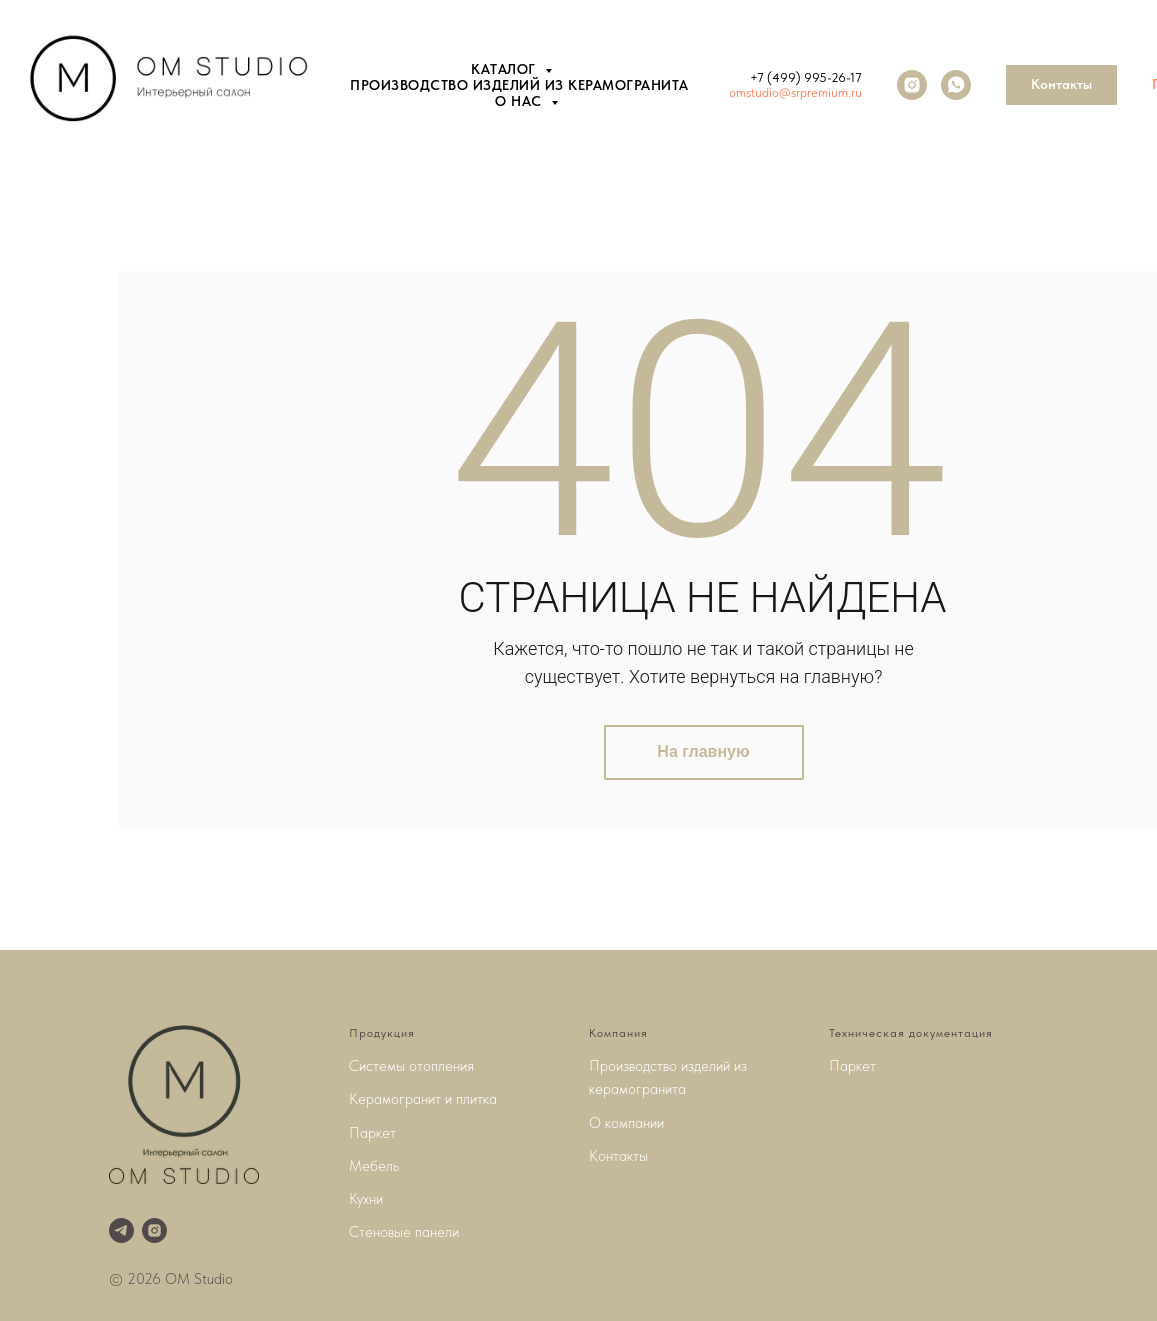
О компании (626, 1123)
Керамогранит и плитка (423, 1099)
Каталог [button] (505, 69)
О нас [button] (520, 101)
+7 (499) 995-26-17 (806, 77)
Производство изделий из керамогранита (519, 85)
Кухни (366, 1199)
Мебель (374, 1166)
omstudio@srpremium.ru (795, 92)
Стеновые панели (404, 1232)
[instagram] (912, 85)
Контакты (618, 1156)
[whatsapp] (956, 85)
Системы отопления (411, 1066)
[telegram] (121, 1230)
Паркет (372, 1133)
